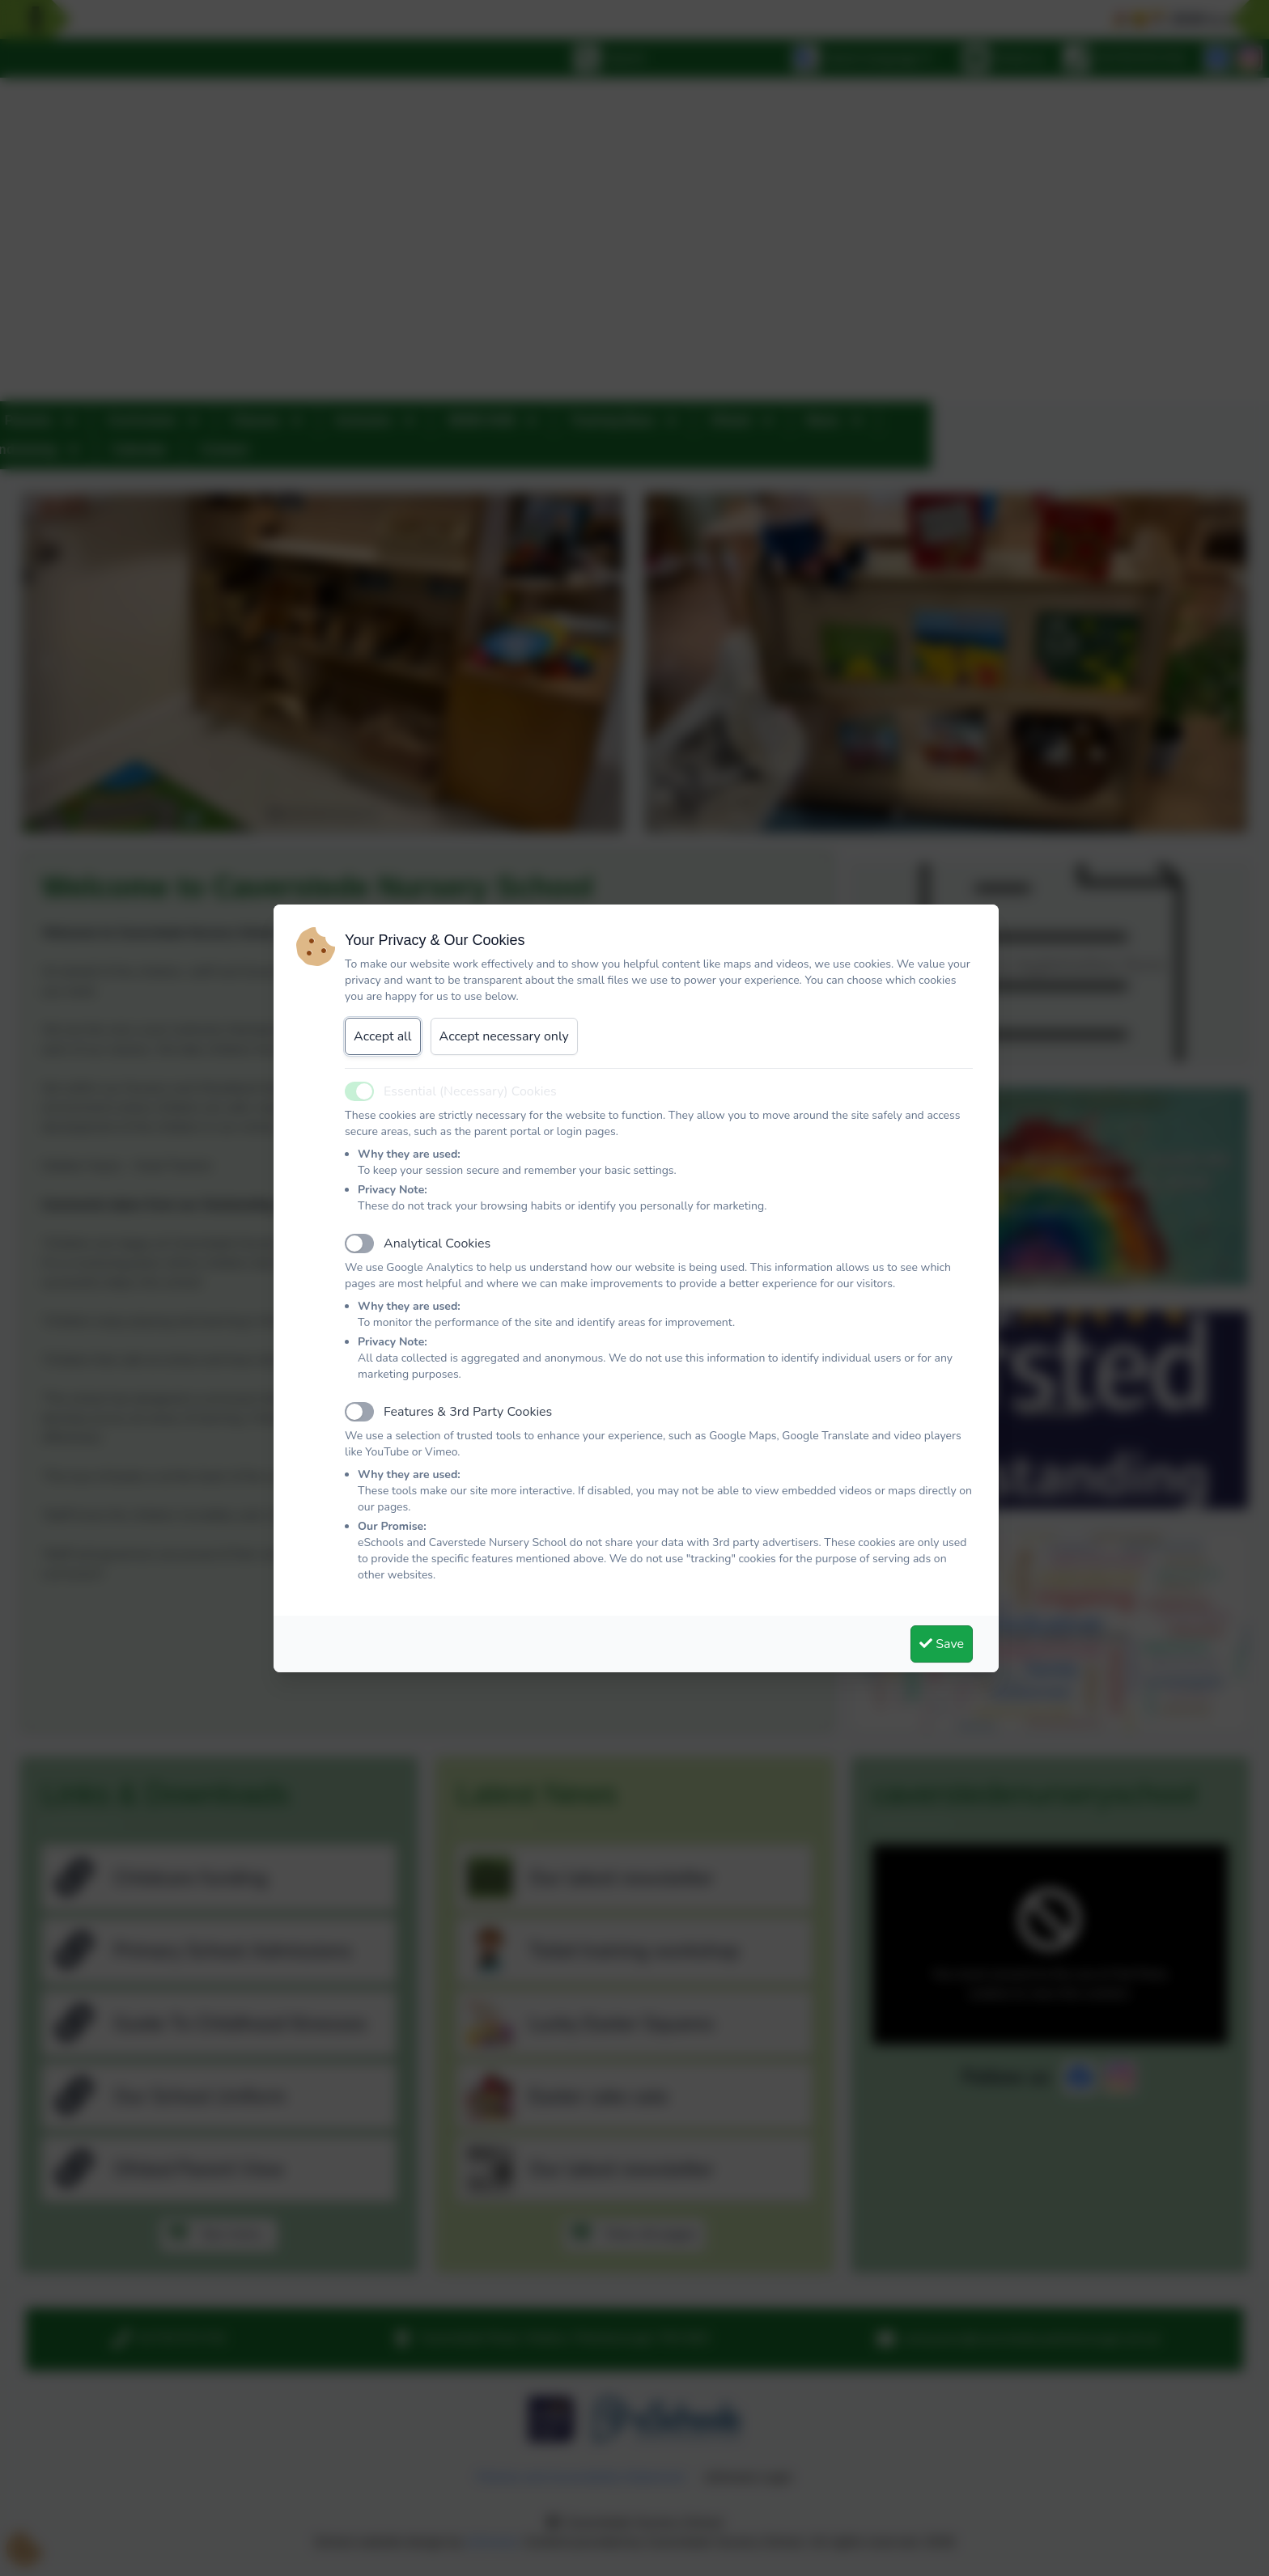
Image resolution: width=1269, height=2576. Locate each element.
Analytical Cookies (437, 1243)
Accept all (383, 1036)
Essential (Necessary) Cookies (470, 1091)
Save (941, 1644)
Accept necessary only (504, 1036)
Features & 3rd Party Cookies (468, 1412)
